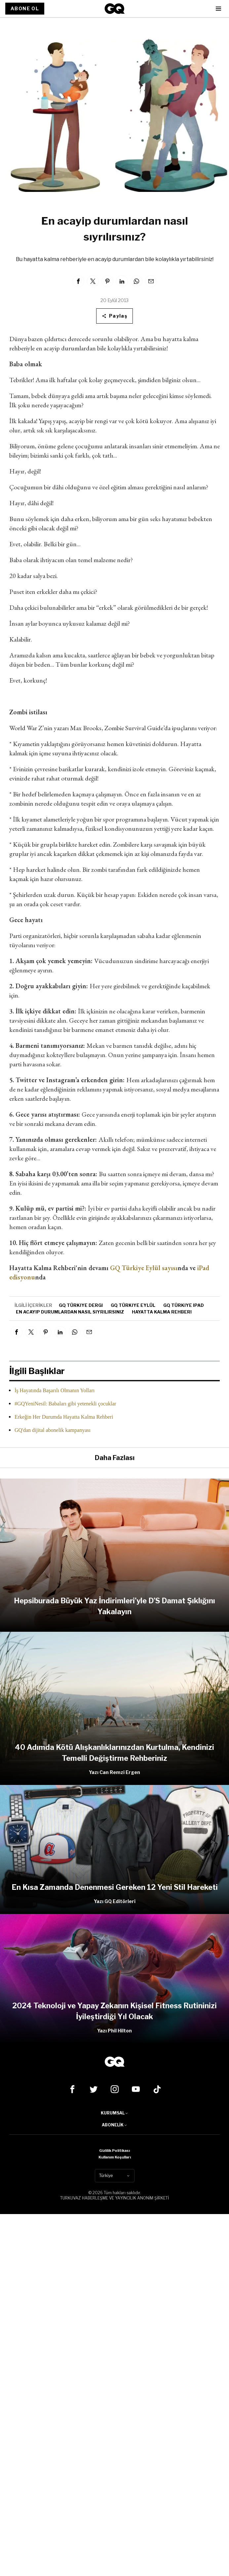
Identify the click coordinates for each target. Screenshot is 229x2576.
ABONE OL (25, 8)
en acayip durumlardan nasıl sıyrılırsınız (70, 1311)
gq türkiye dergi (81, 1305)
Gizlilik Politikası (114, 2150)
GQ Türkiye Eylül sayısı (143, 1268)
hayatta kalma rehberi (162, 1311)
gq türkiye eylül (133, 1305)
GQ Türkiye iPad (183, 1305)
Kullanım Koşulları (114, 2157)
